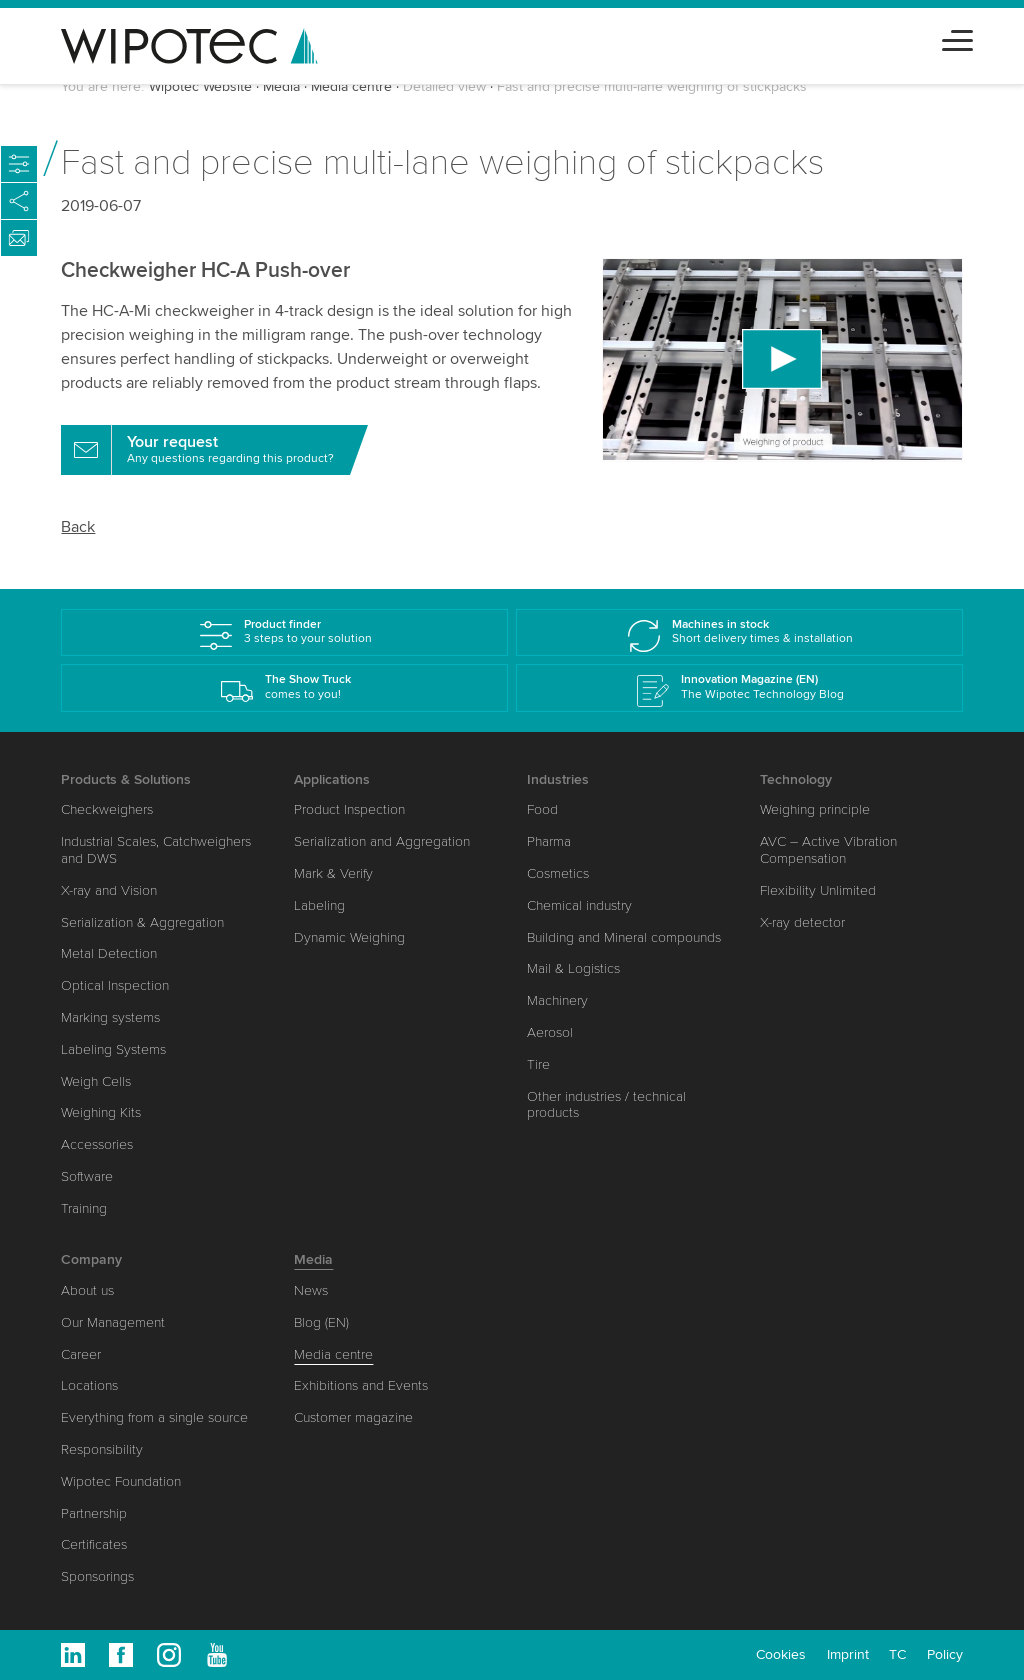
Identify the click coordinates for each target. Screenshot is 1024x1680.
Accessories (97, 1144)
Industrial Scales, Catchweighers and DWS (156, 850)
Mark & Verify (333, 873)
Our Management (113, 1322)
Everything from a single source (154, 1417)
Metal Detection (109, 953)
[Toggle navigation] (957, 37)
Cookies (781, 1654)
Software (87, 1176)
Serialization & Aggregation (142, 922)
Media (281, 86)
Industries (558, 779)
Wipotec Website (200, 86)
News (311, 1290)
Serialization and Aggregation (382, 841)
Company (91, 1259)
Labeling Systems (113, 1049)
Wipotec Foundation (121, 1481)
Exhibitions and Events (361, 1385)
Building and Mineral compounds (624, 937)
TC (897, 1654)
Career (81, 1354)
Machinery (557, 1000)
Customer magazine (353, 1417)
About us (87, 1290)
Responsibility (102, 1449)
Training (84, 1208)
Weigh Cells (96, 1081)
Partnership (94, 1513)
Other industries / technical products (606, 1105)
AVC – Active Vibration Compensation (828, 850)
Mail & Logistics (573, 968)
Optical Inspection (115, 985)
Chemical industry (579, 905)
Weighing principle (815, 809)
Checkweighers (107, 809)
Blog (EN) (321, 1322)
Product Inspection (349, 809)
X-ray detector (802, 922)
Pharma (549, 841)
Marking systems (110, 1017)
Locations (89, 1385)
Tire (538, 1064)
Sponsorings (97, 1576)
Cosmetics (558, 873)
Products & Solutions (126, 779)
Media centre (351, 86)
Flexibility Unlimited (818, 890)
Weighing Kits (101, 1112)
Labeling (319, 905)
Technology (796, 779)
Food (542, 809)
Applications (332, 779)
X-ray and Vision (109, 890)
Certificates (94, 1544)
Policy (945, 1654)
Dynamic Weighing (349, 937)
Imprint (848, 1654)
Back (78, 527)
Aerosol (550, 1032)
